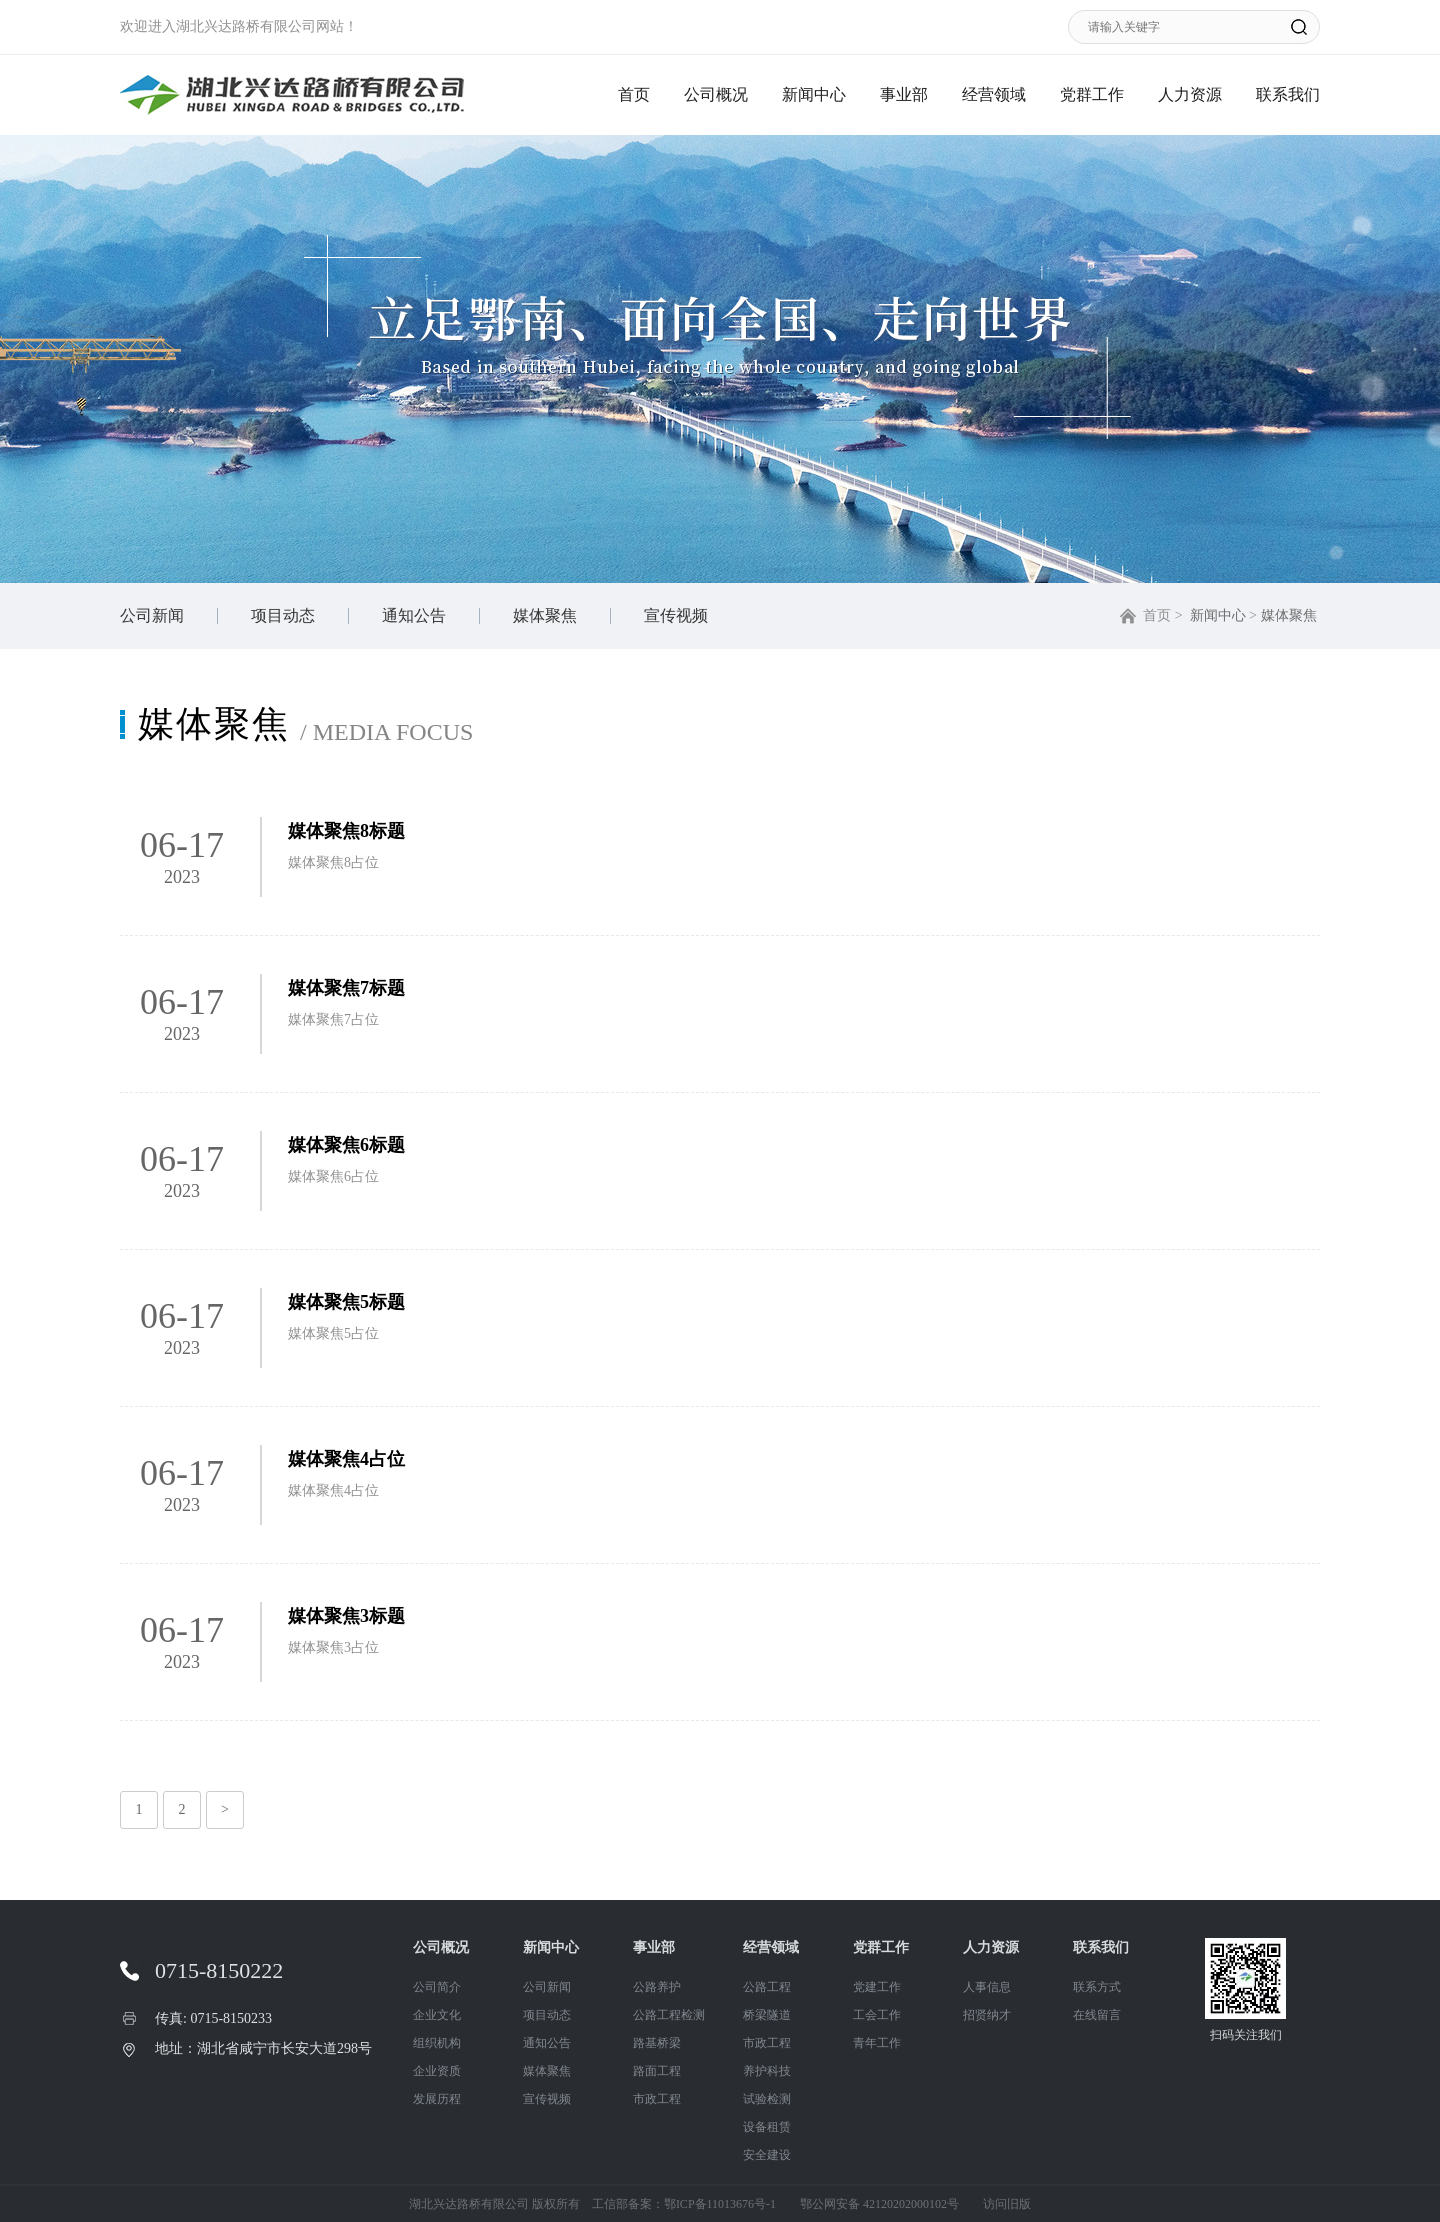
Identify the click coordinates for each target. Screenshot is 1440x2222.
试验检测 (767, 2099)
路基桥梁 (657, 2043)
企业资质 (437, 2071)
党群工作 (1092, 94)
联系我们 (1288, 94)
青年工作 (877, 2043)
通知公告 (414, 615)
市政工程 (657, 2099)
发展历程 (437, 2099)
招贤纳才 (987, 2015)
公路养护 (657, 1987)
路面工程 (657, 2071)
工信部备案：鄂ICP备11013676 (673, 2204)
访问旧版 (1007, 2204)
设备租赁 (767, 2127)
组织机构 (437, 2043)
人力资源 (1190, 94)
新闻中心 (814, 94)
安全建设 (767, 2155)
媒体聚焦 (545, 615)
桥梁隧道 (767, 2015)
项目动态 (283, 615)
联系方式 (1097, 1987)
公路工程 (767, 1987)
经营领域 (994, 94)
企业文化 (437, 2015)
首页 (634, 94)
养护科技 (767, 2071)
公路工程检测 (669, 2015)
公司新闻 (152, 615)
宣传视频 (676, 615)
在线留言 (1097, 2015)
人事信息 (987, 1987)
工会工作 (877, 2015)
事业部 (904, 94)
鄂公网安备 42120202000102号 (879, 2204)
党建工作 (877, 1987)
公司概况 (716, 94)
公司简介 (437, 1987)
